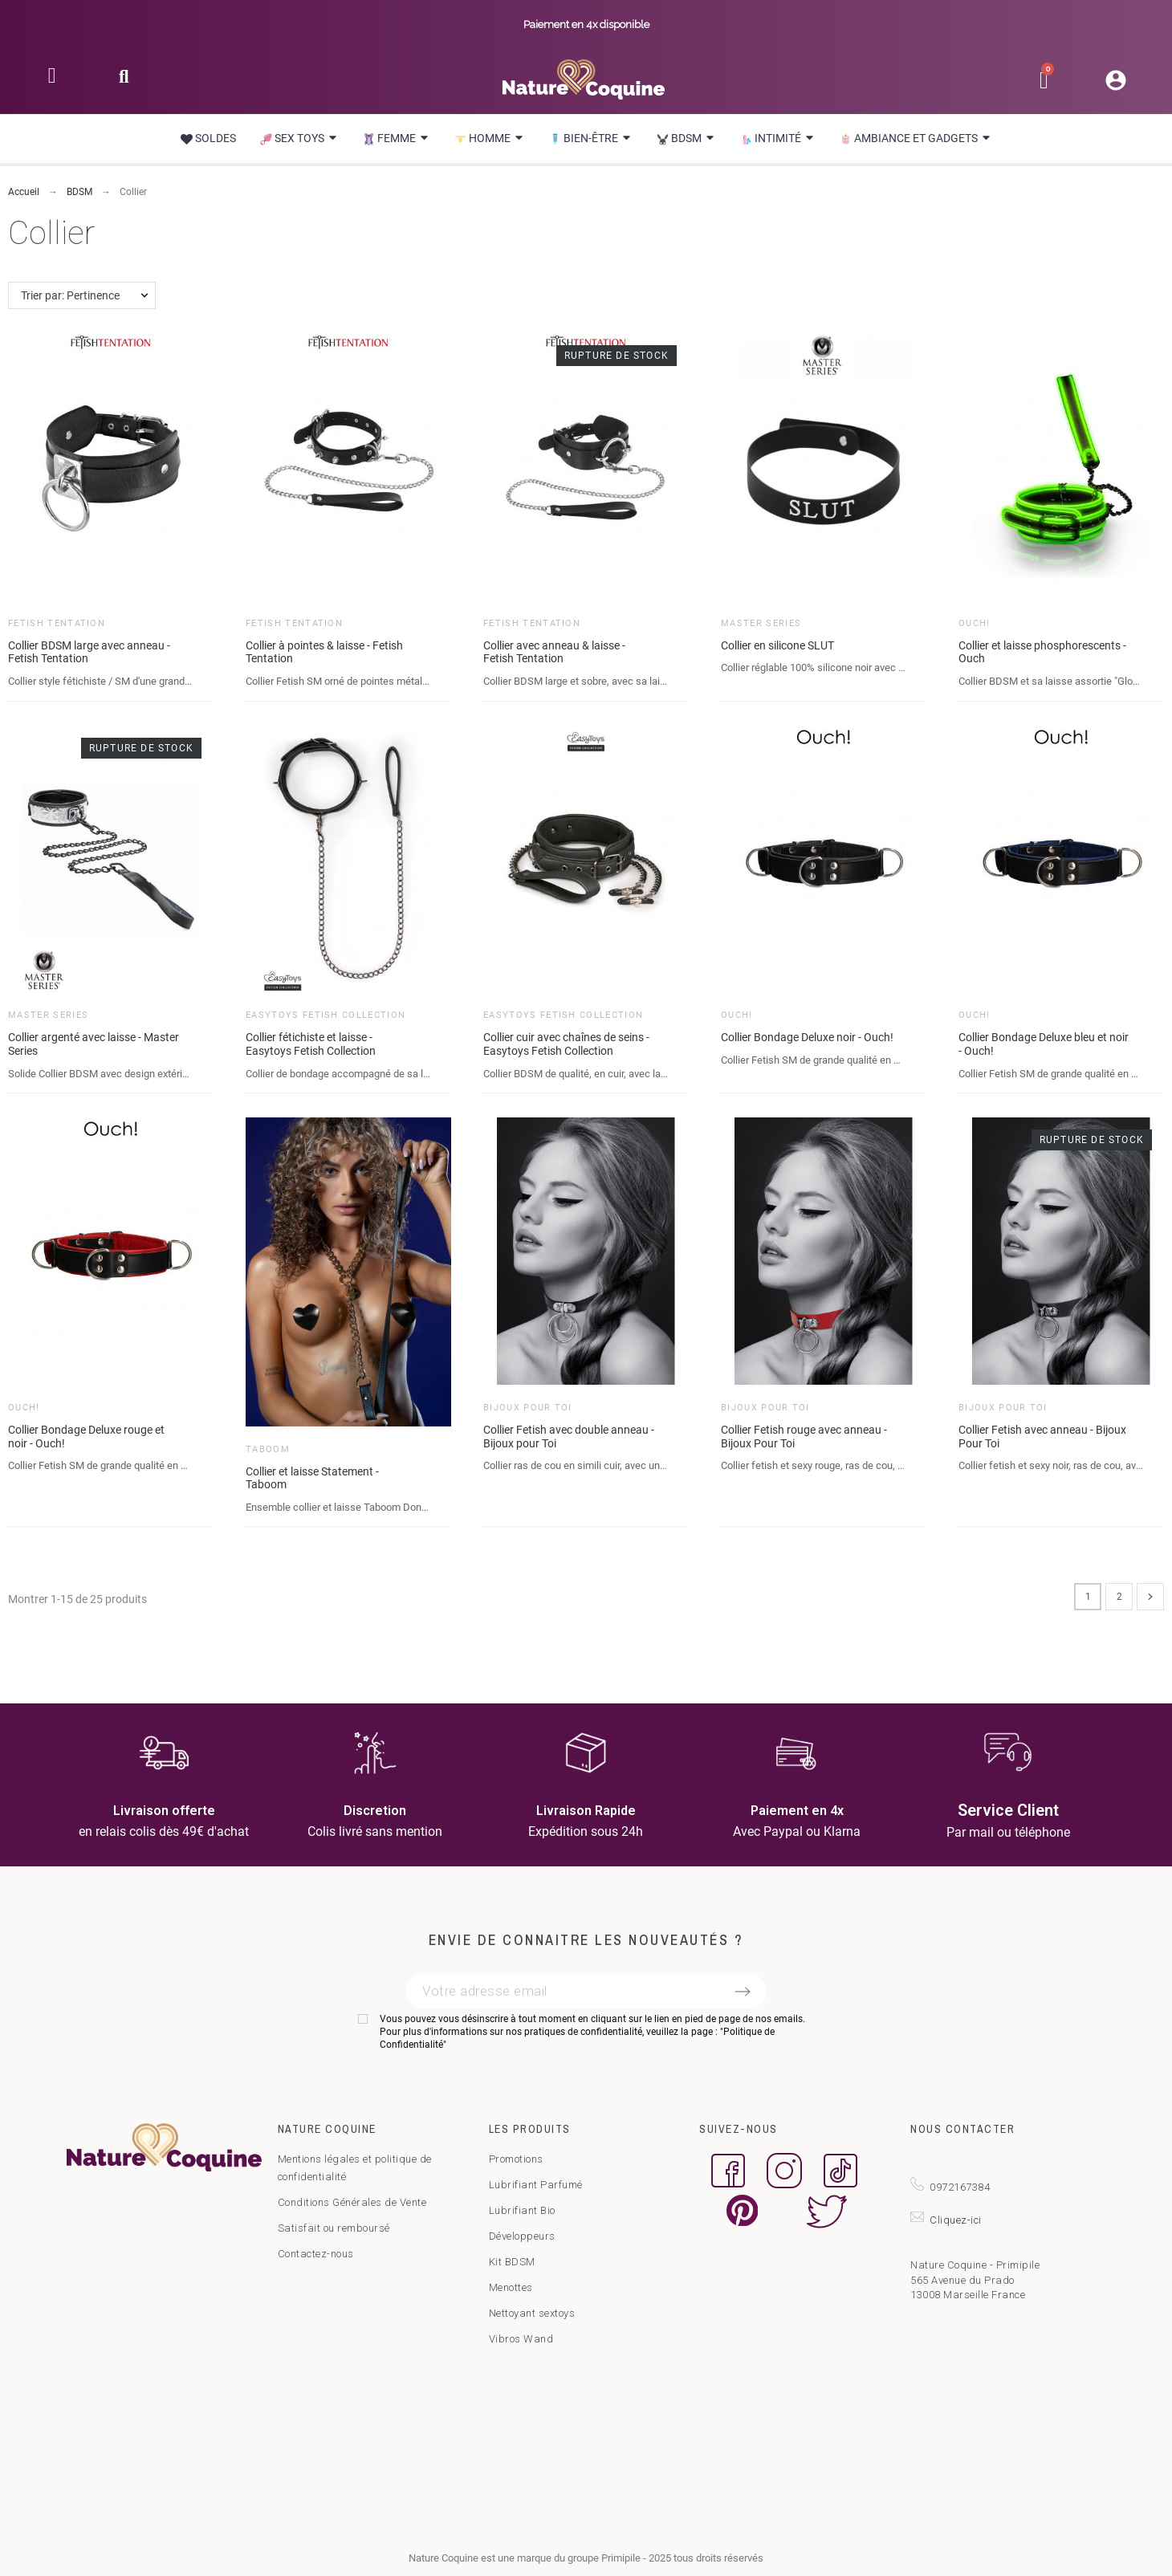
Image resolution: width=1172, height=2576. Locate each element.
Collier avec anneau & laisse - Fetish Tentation (554, 652)
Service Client (1008, 1810)
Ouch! (974, 623)
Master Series (761, 623)
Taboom (268, 1449)
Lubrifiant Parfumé (536, 2185)
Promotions (516, 2159)
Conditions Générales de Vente (352, 2202)
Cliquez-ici (956, 2220)
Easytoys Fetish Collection (325, 1015)
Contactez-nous (316, 2254)
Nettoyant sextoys (532, 2313)
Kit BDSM (512, 2262)
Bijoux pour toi (527, 1407)
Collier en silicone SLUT (777, 645)
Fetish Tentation (56, 623)
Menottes (511, 2287)
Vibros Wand (521, 2339)
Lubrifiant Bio (522, 2210)
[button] (124, 81)
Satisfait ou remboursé (334, 2228)
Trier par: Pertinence (70, 295)
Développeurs (522, 2236)
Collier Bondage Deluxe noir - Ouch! (807, 1037)
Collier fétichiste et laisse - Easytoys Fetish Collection (311, 1044)
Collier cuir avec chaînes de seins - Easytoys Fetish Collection (566, 1044)
